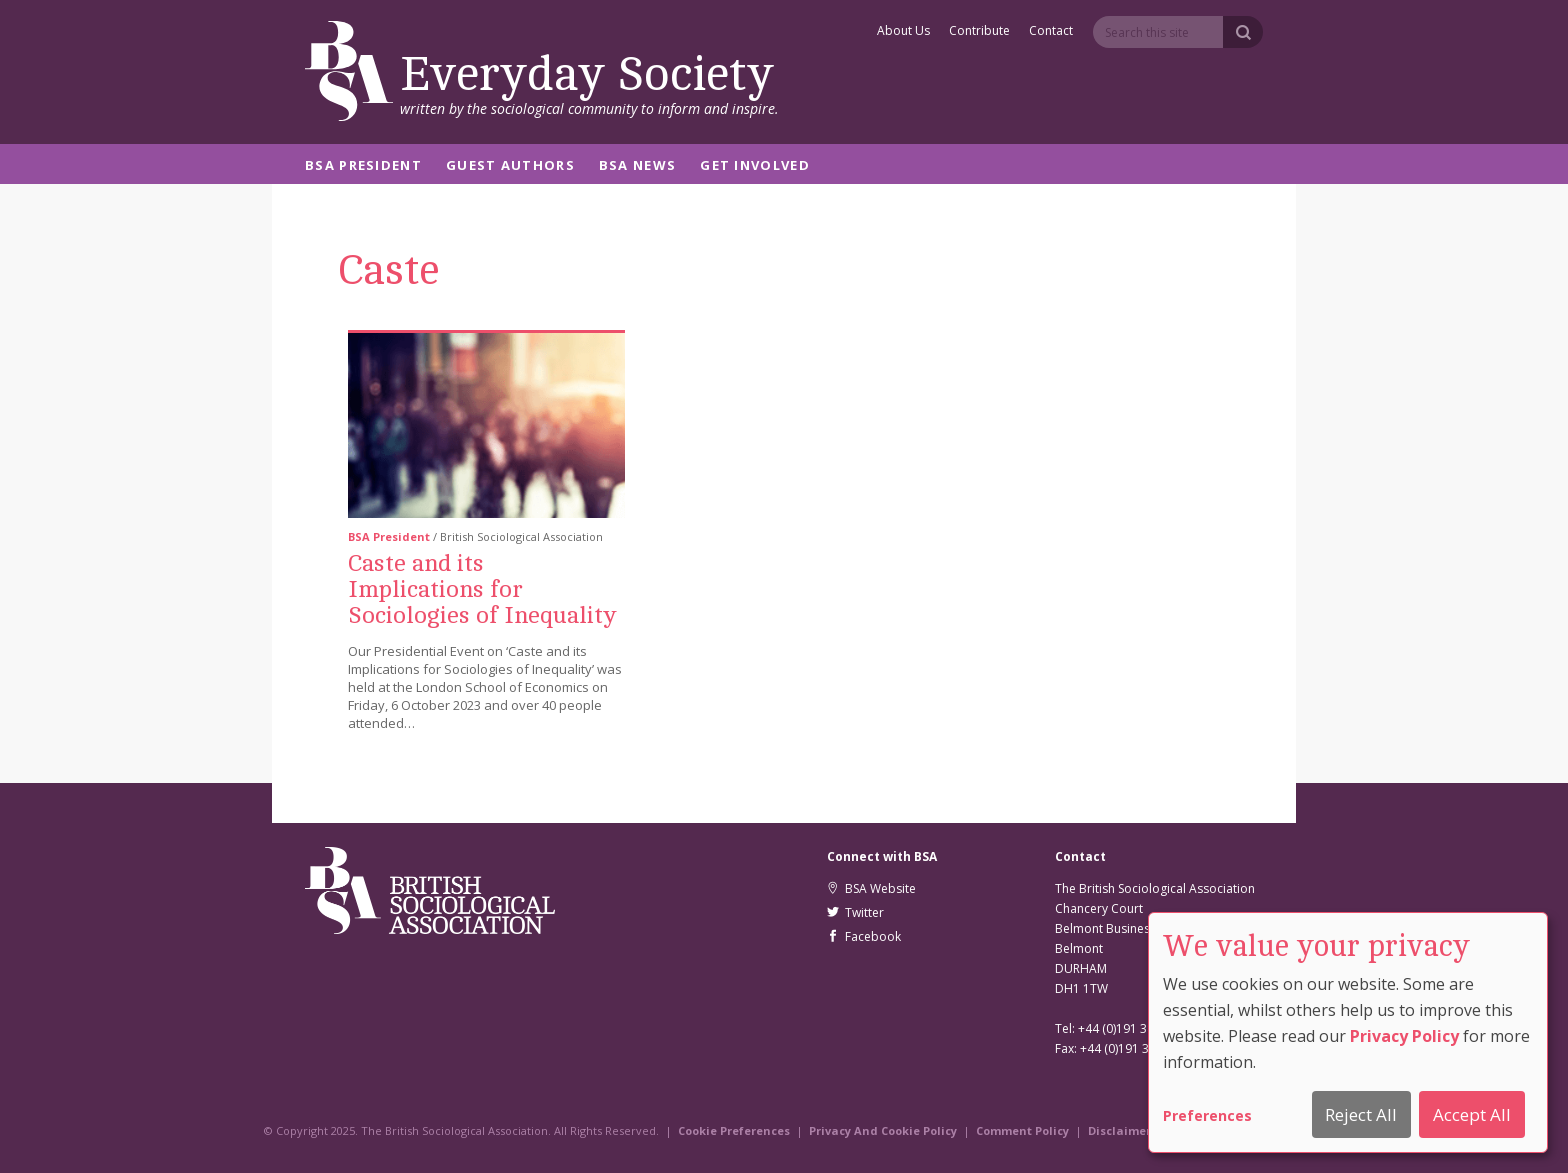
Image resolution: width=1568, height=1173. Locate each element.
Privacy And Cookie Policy (883, 1130)
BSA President (363, 166)
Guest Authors (510, 166)
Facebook (864, 936)
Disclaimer (1119, 1130)
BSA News (637, 166)
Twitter (855, 912)
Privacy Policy (1404, 1036)
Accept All (1472, 1114)
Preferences (1207, 1115)
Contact (1051, 32)
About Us (903, 32)
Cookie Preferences (734, 1130)
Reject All (1361, 1114)
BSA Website (871, 888)
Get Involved (755, 166)
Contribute (979, 32)
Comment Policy (1022, 1130)
